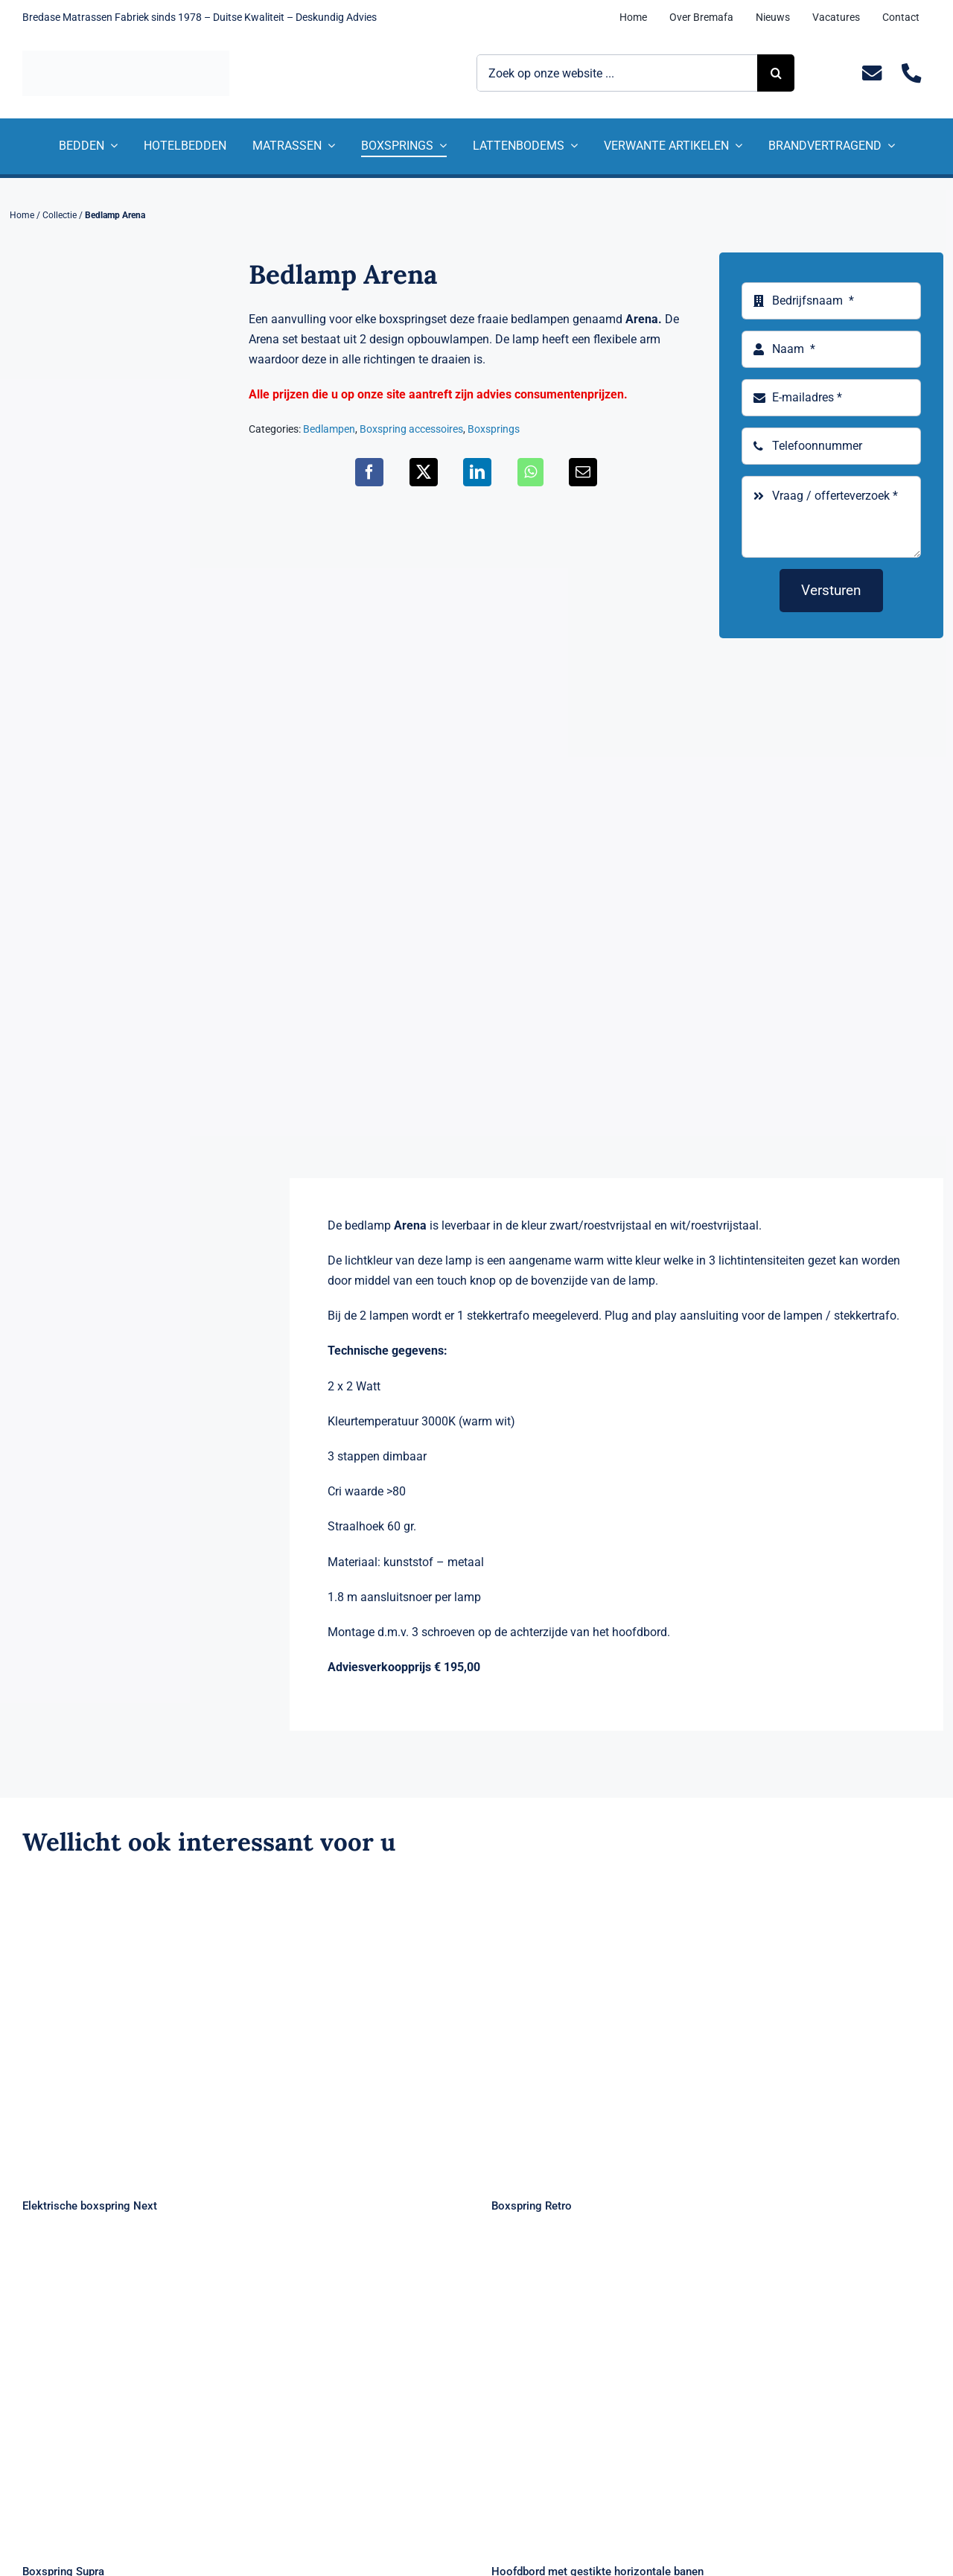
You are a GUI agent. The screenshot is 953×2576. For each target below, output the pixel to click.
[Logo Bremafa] (125, 56)
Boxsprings (494, 429)
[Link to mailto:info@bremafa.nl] (871, 73)
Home (22, 215)
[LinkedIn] (477, 472)
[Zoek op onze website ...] (616, 73)
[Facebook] (369, 472)
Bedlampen (329, 429)
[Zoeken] (775, 73)
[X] (424, 472)
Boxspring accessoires (411, 429)
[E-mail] (583, 472)
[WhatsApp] (530, 472)
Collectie (59, 215)
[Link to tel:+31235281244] (911, 73)
